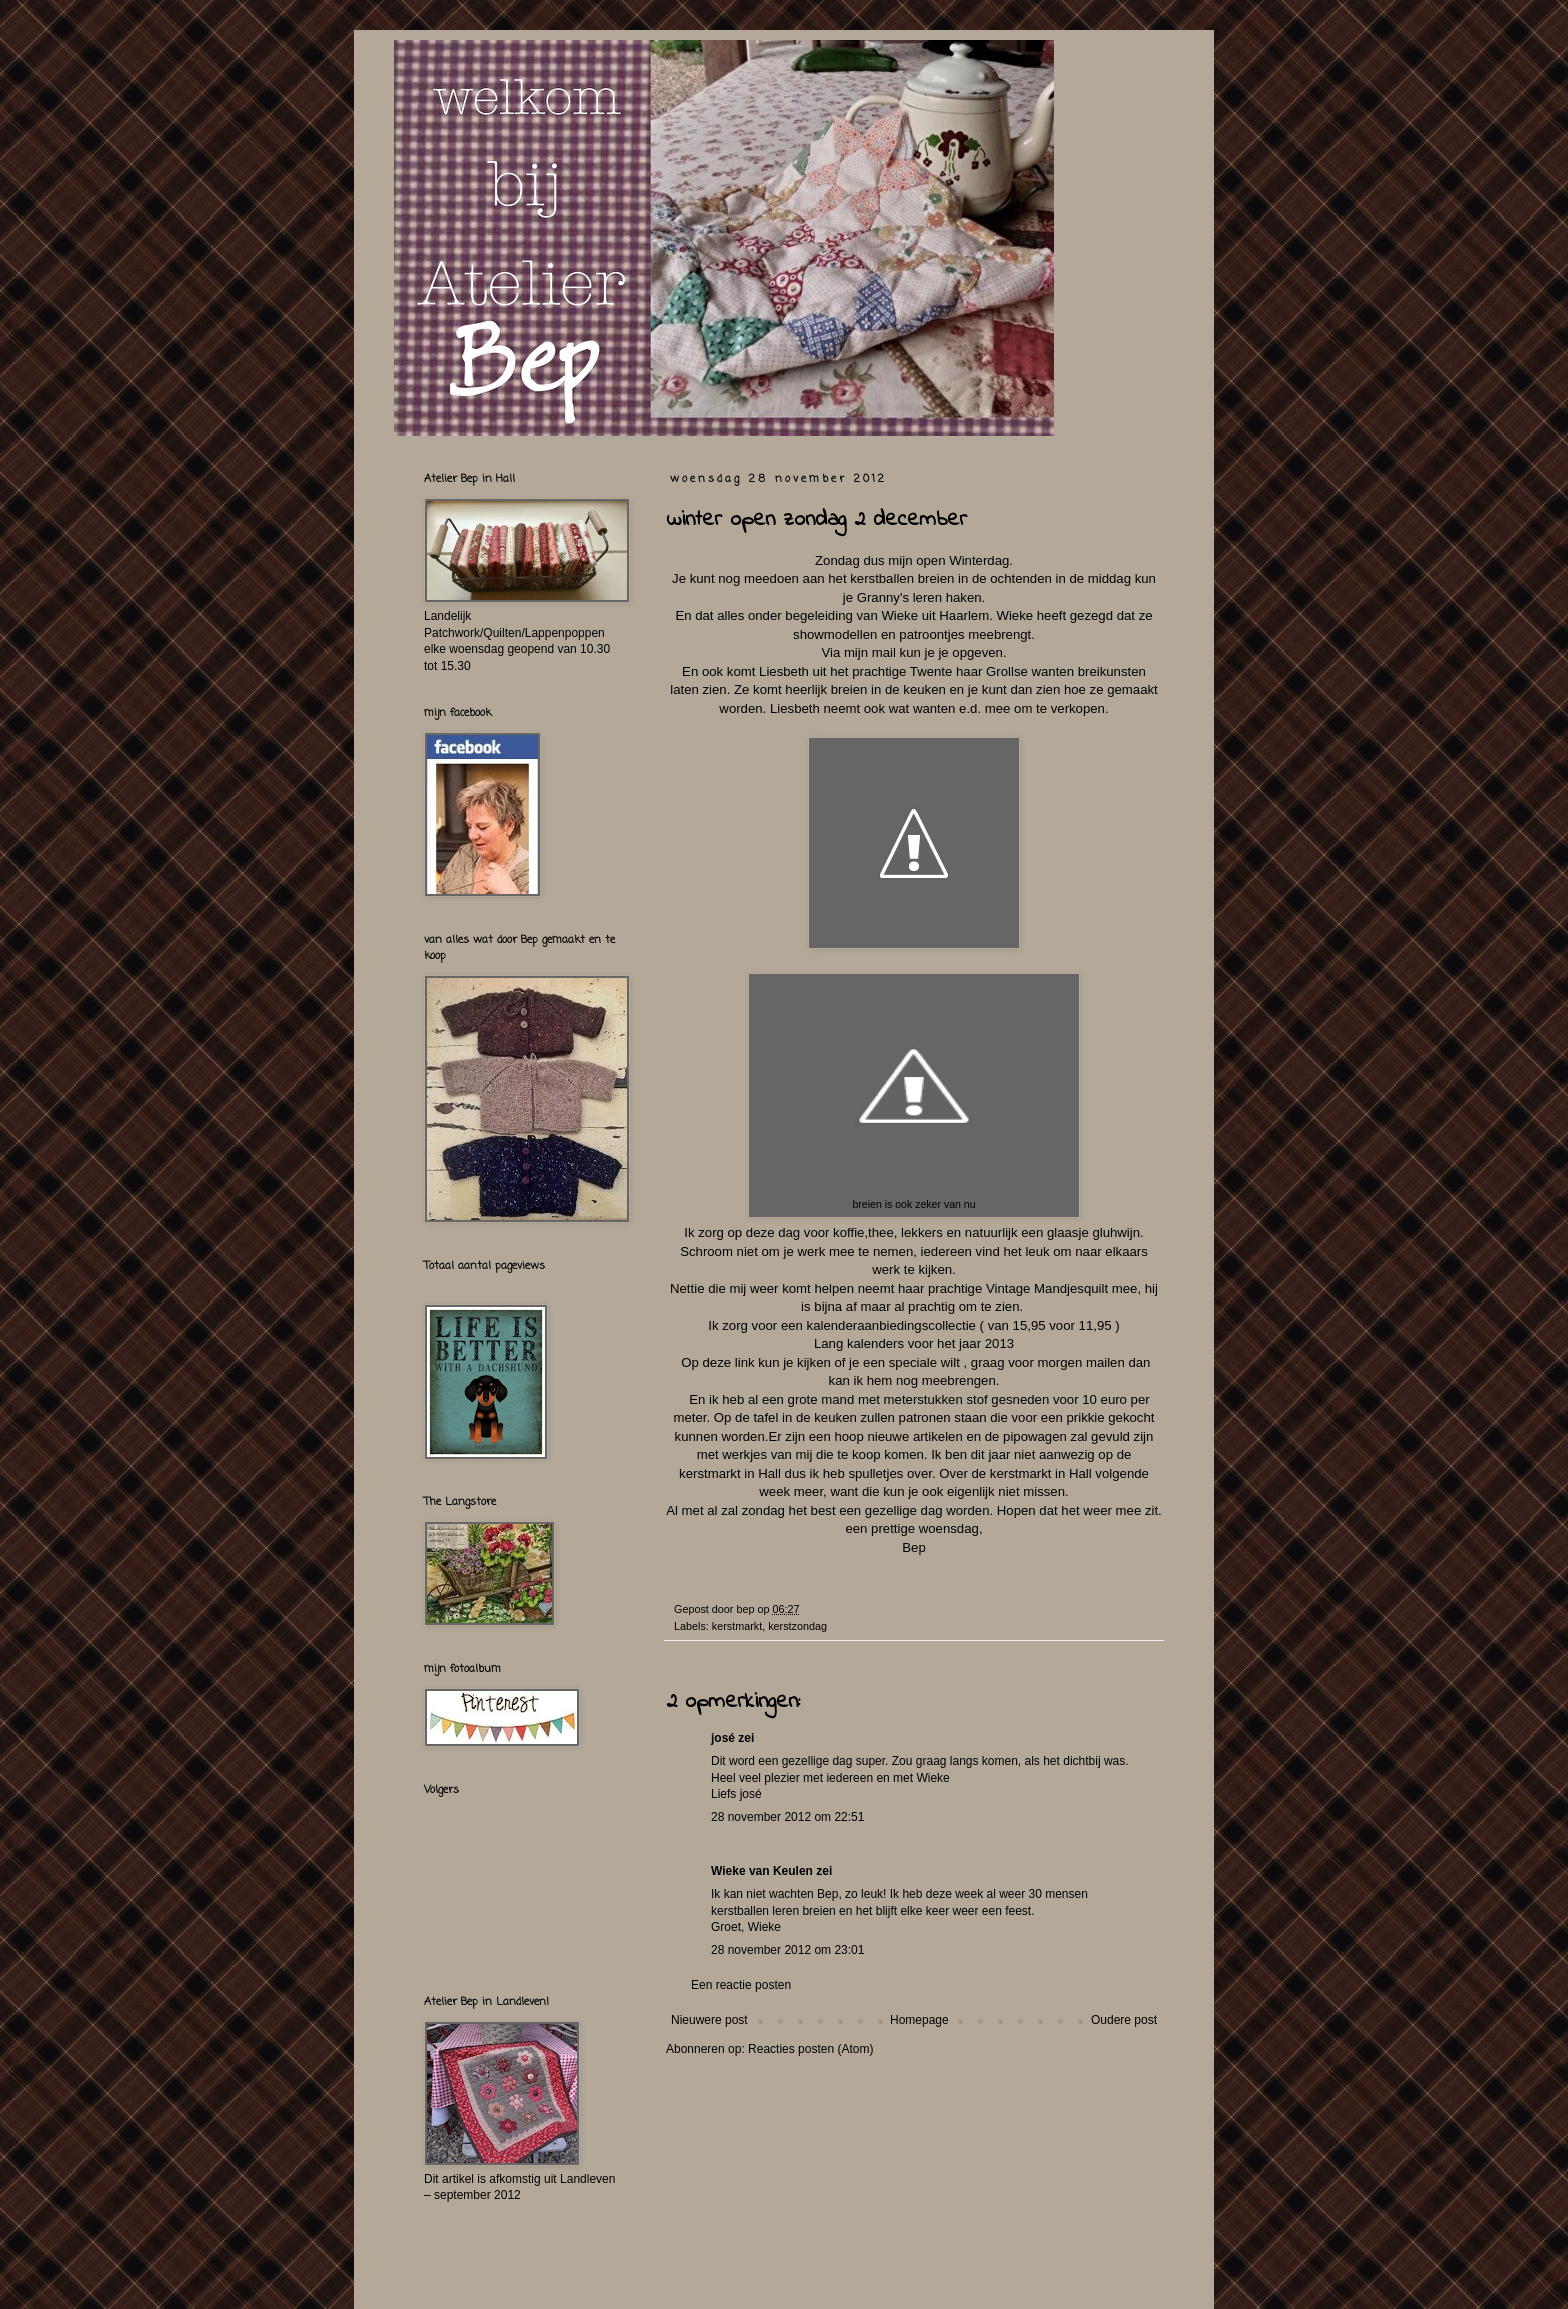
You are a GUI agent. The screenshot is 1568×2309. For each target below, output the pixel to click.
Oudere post (1124, 2020)
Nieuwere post (709, 2020)
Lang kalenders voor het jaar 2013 (914, 1343)
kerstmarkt (737, 1626)
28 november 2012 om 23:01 (787, 1950)
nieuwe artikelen (914, 1436)
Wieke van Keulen (762, 1871)
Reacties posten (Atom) (810, 2049)
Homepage (919, 2020)
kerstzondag (797, 1626)
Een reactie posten (741, 1985)
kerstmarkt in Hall (730, 1473)
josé (723, 1738)
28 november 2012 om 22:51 (787, 1817)
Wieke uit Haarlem (935, 615)
